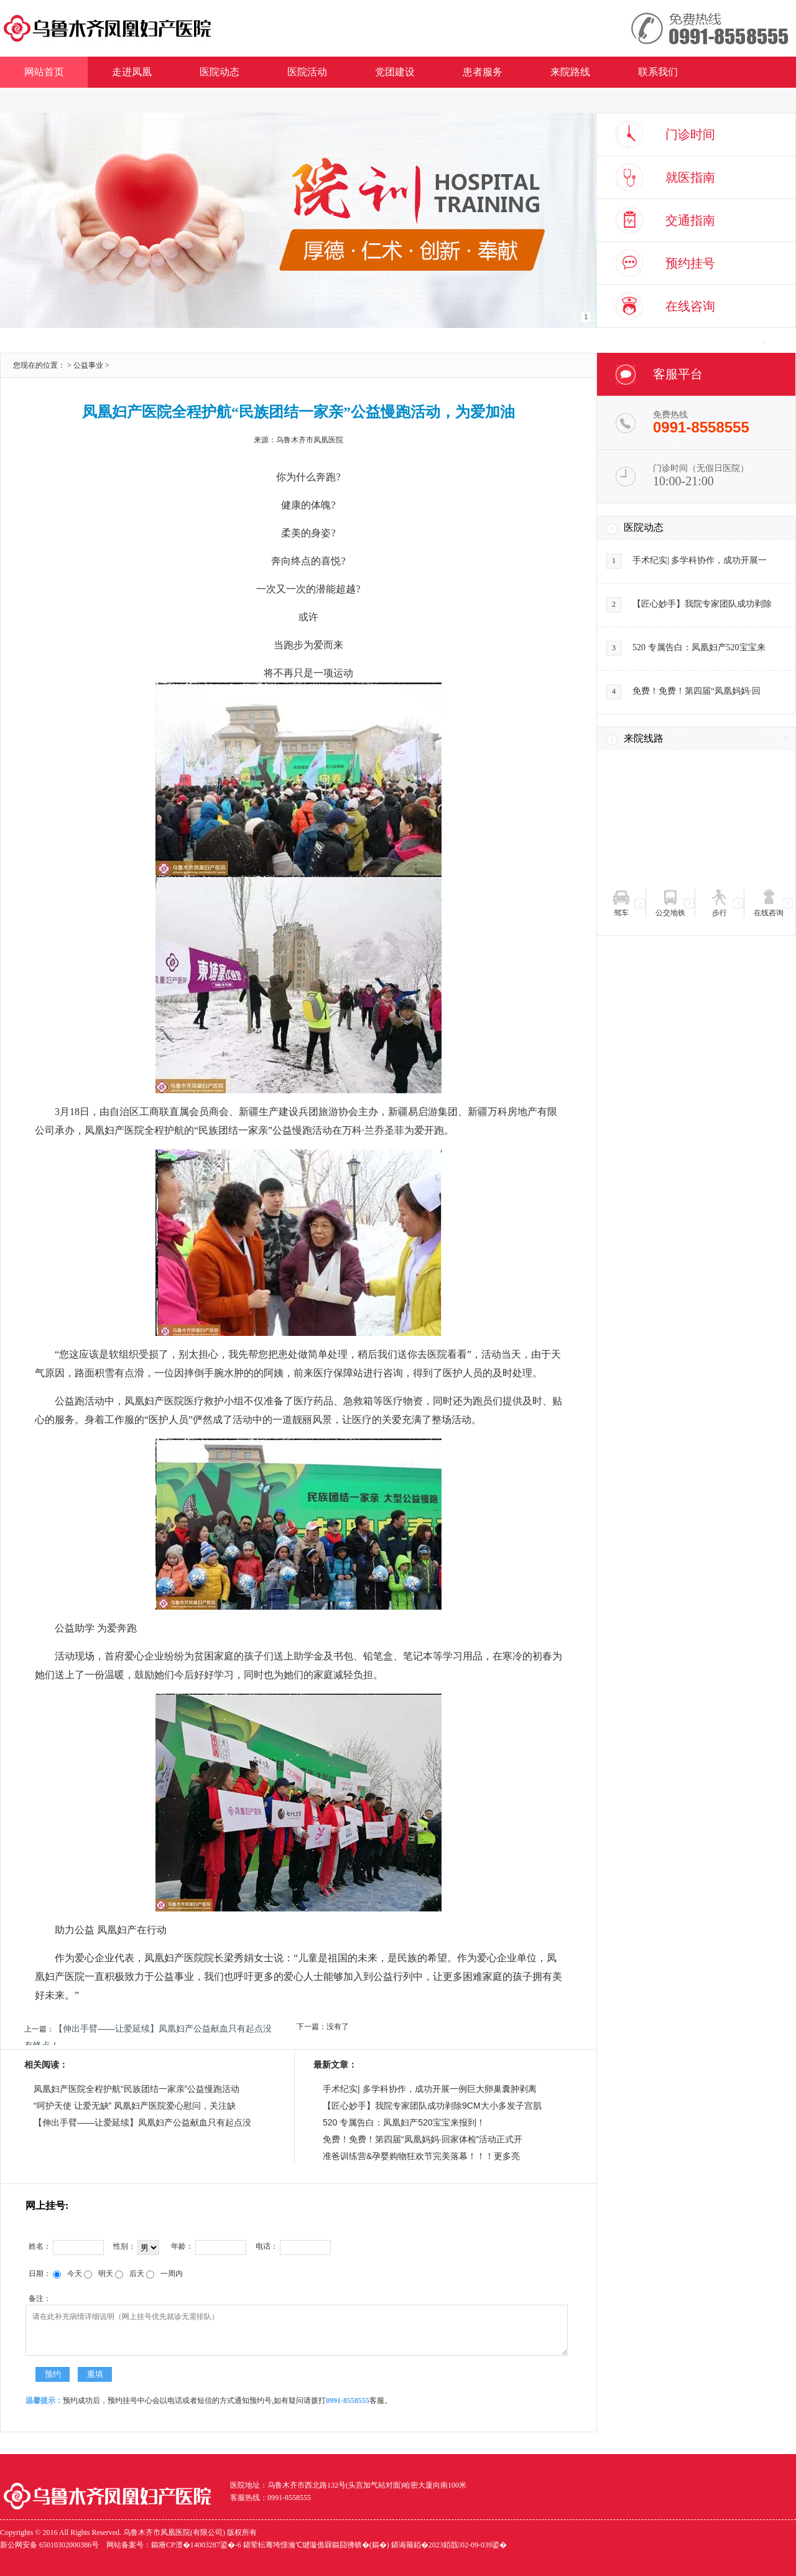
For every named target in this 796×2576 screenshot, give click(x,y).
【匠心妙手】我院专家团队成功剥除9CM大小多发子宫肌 (432, 2106)
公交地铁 (670, 912)
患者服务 (482, 72)
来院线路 (644, 738)
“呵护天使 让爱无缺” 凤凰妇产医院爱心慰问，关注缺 (135, 2106)
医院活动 (307, 72)
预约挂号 (690, 263)
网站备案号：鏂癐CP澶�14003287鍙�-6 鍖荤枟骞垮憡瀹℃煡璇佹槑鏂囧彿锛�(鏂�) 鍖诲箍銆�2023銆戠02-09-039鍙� (306, 2545)
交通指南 (690, 220)
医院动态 (219, 72)
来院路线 (570, 72)
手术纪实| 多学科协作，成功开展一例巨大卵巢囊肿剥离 (430, 2089)
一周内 (164, 2273)
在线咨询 (690, 306)
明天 (98, 2273)
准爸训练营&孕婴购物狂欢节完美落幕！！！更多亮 (421, 2156)
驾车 (621, 912)
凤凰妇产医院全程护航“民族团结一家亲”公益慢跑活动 (136, 2089)
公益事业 (88, 365)
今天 (67, 2273)
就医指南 (690, 177)
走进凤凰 (132, 72)
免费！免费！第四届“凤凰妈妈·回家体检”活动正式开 (422, 2139)
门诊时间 (690, 134)
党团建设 (395, 72)
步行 (719, 912)
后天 (129, 2273)
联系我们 (658, 72)
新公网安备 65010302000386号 (49, 2545)
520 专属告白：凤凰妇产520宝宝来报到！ (404, 2122)
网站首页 (44, 72)
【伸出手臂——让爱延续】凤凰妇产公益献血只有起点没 (142, 2122)
